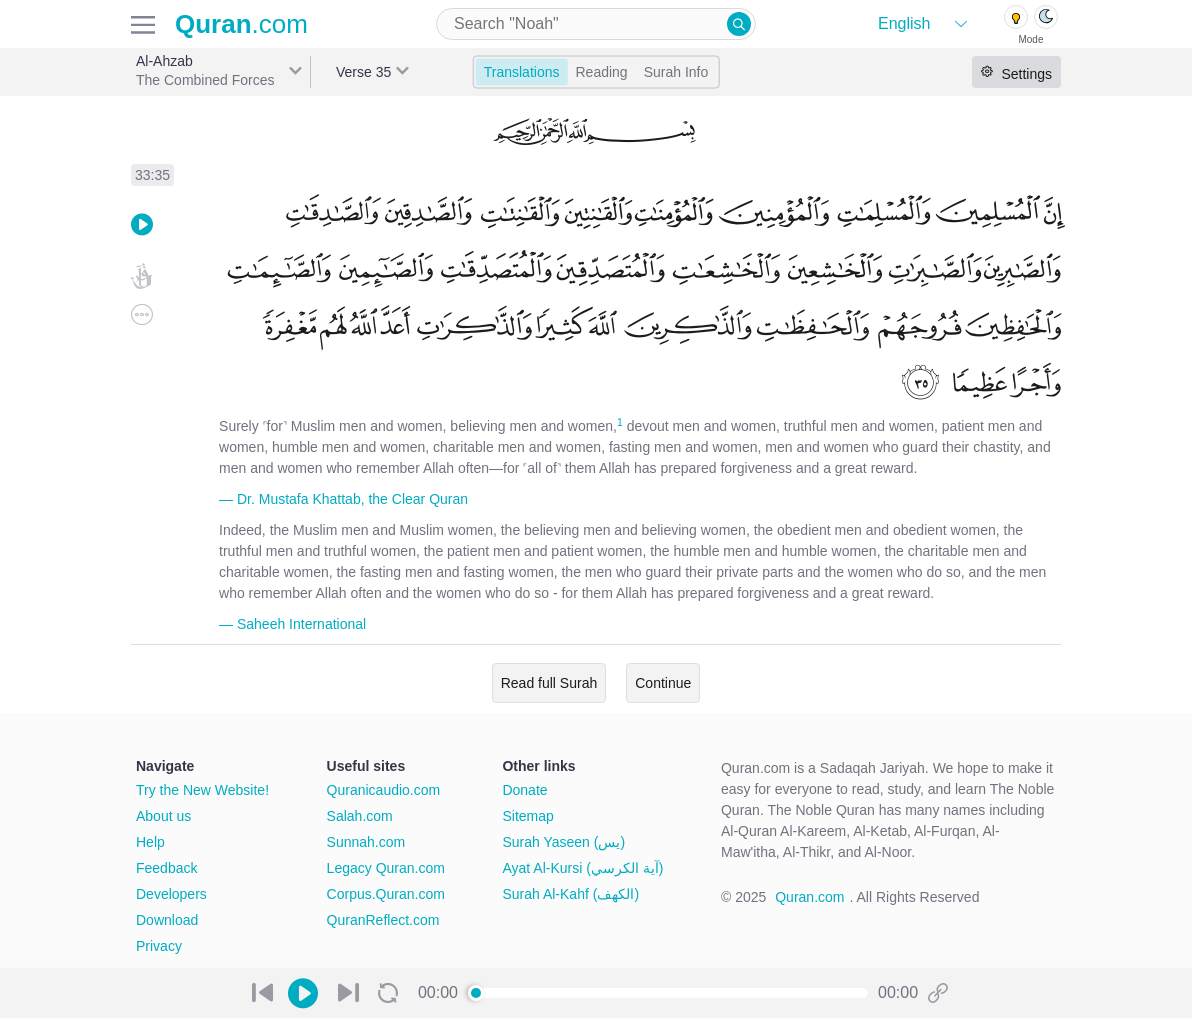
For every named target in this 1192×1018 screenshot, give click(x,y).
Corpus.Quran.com (386, 894)
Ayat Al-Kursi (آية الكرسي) (582, 868)
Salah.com (360, 816)
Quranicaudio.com (384, 790)
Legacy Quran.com (386, 868)
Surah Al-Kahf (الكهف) (570, 894)
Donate (524, 790)
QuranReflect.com (383, 920)
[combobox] (596, 24)
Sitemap (527, 816)
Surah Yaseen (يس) (563, 842)
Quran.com (809, 897)
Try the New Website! (202, 790)
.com (241, 24)
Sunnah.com (366, 842)
